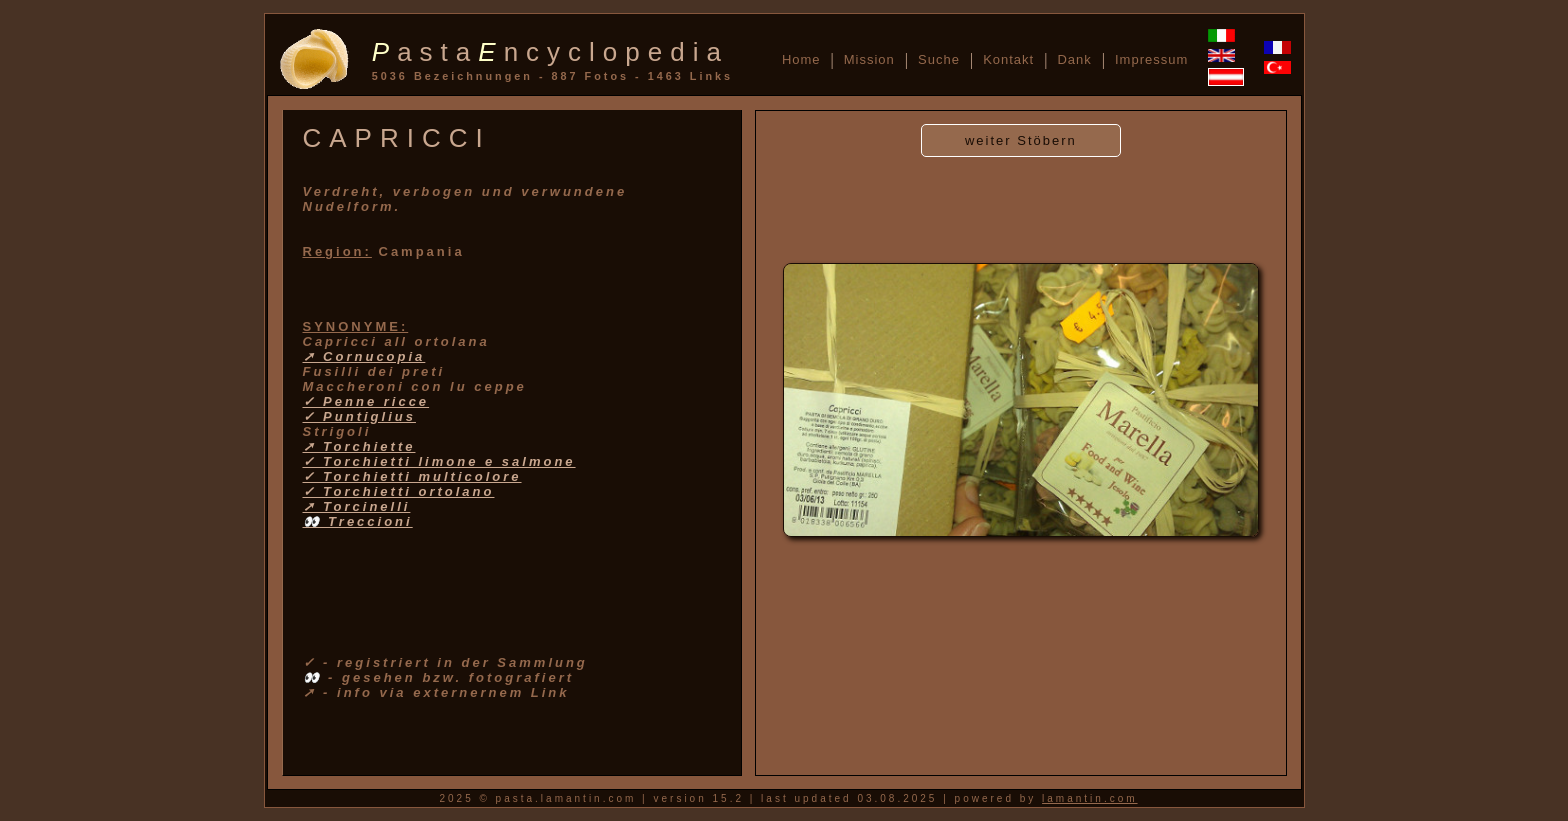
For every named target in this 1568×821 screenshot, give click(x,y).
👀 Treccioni (358, 521)
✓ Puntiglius (359, 416)
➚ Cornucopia (364, 356)
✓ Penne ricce (366, 401)
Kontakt (1008, 59)
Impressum (1151, 59)
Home (801, 59)
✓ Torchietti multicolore (412, 476)
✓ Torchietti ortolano (399, 491)
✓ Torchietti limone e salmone (439, 461)
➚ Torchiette (359, 446)
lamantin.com (1089, 798)
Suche (939, 59)
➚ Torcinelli (357, 506)
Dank (1074, 59)
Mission (869, 59)
